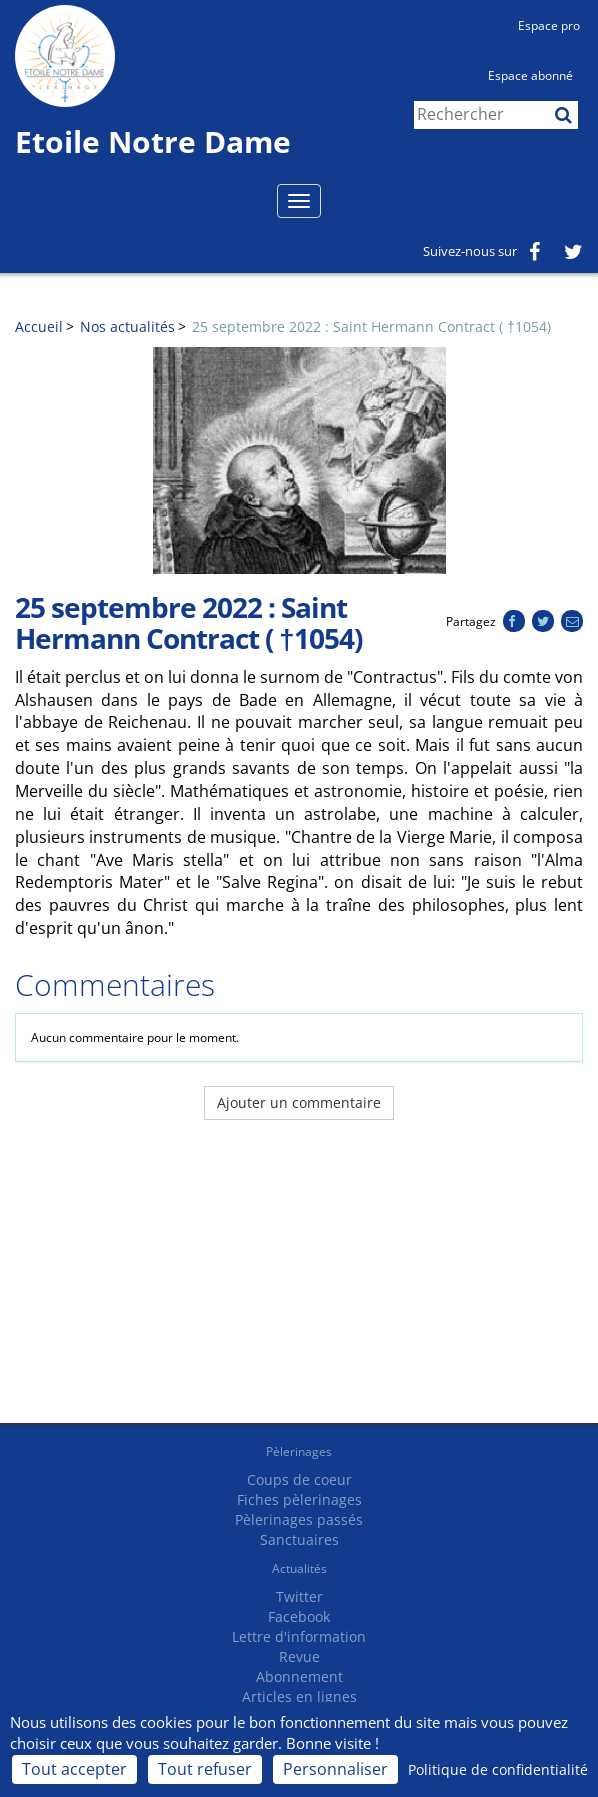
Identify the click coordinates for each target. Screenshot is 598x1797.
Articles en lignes (299, 1696)
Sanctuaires (299, 1539)
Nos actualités (127, 326)
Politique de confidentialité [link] (498, 1769)
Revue (299, 1656)
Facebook (299, 1616)
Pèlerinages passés (299, 1519)
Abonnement (299, 1676)
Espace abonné (530, 75)
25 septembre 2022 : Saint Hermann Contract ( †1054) (371, 326)
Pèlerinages (299, 1451)
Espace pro (549, 25)
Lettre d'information (299, 1636)
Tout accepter (74, 1769)
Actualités (299, 1568)
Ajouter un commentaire (299, 1102)
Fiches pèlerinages (299, 1499)
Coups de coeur (299, 1479)
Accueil (39, 326)
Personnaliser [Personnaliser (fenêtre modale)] (335, 1769)
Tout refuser (205, 1769)
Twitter (299, 1596)
